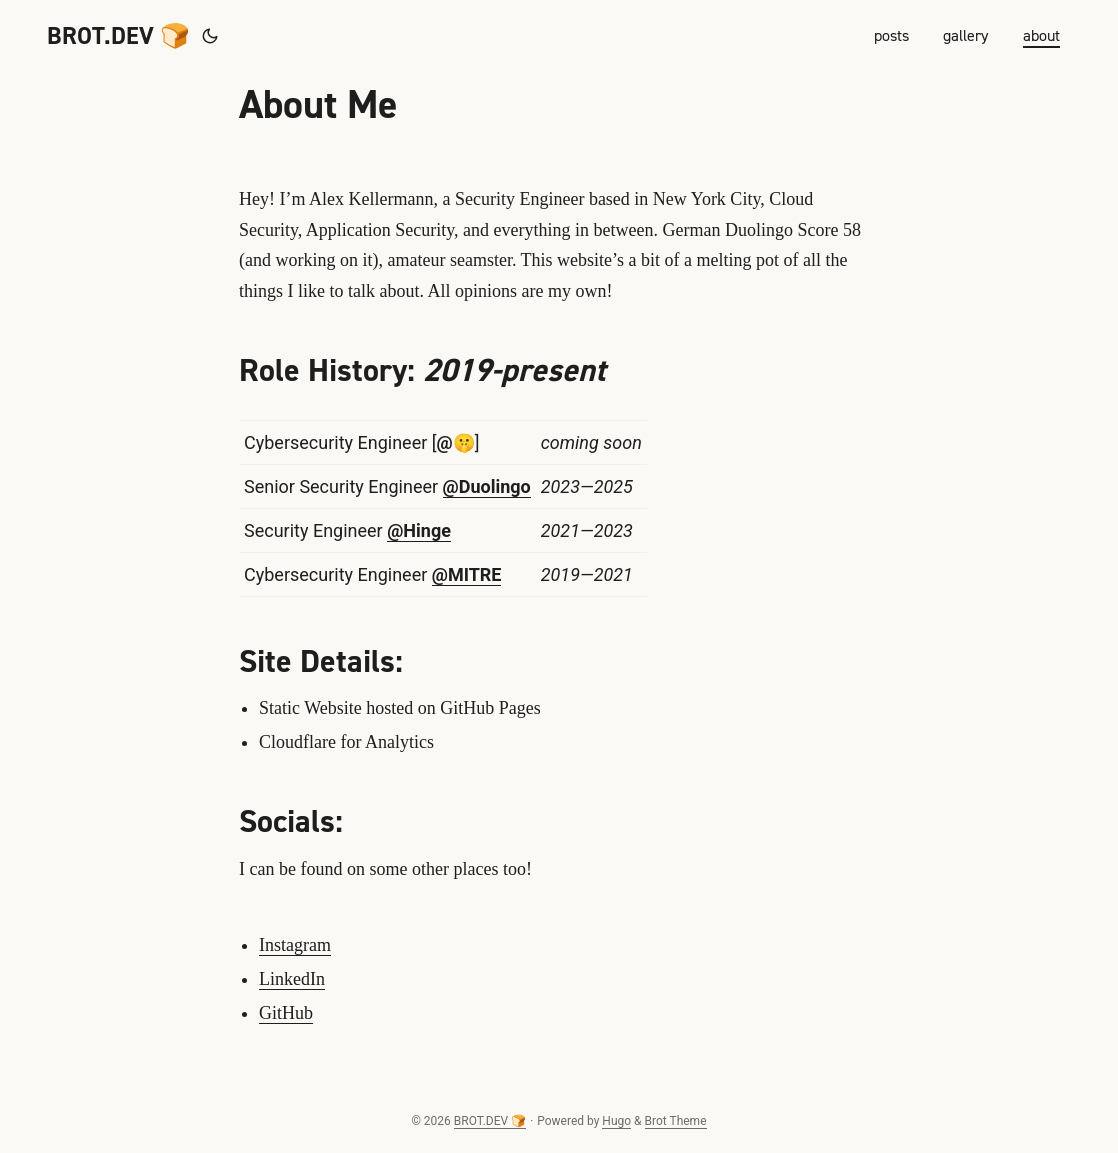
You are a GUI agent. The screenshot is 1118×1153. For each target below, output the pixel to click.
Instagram (295, 945)
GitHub (286, 1013)
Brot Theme (676, 1121)
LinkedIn (292, 979)
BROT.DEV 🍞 (118, 36)
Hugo (616, 1121)
